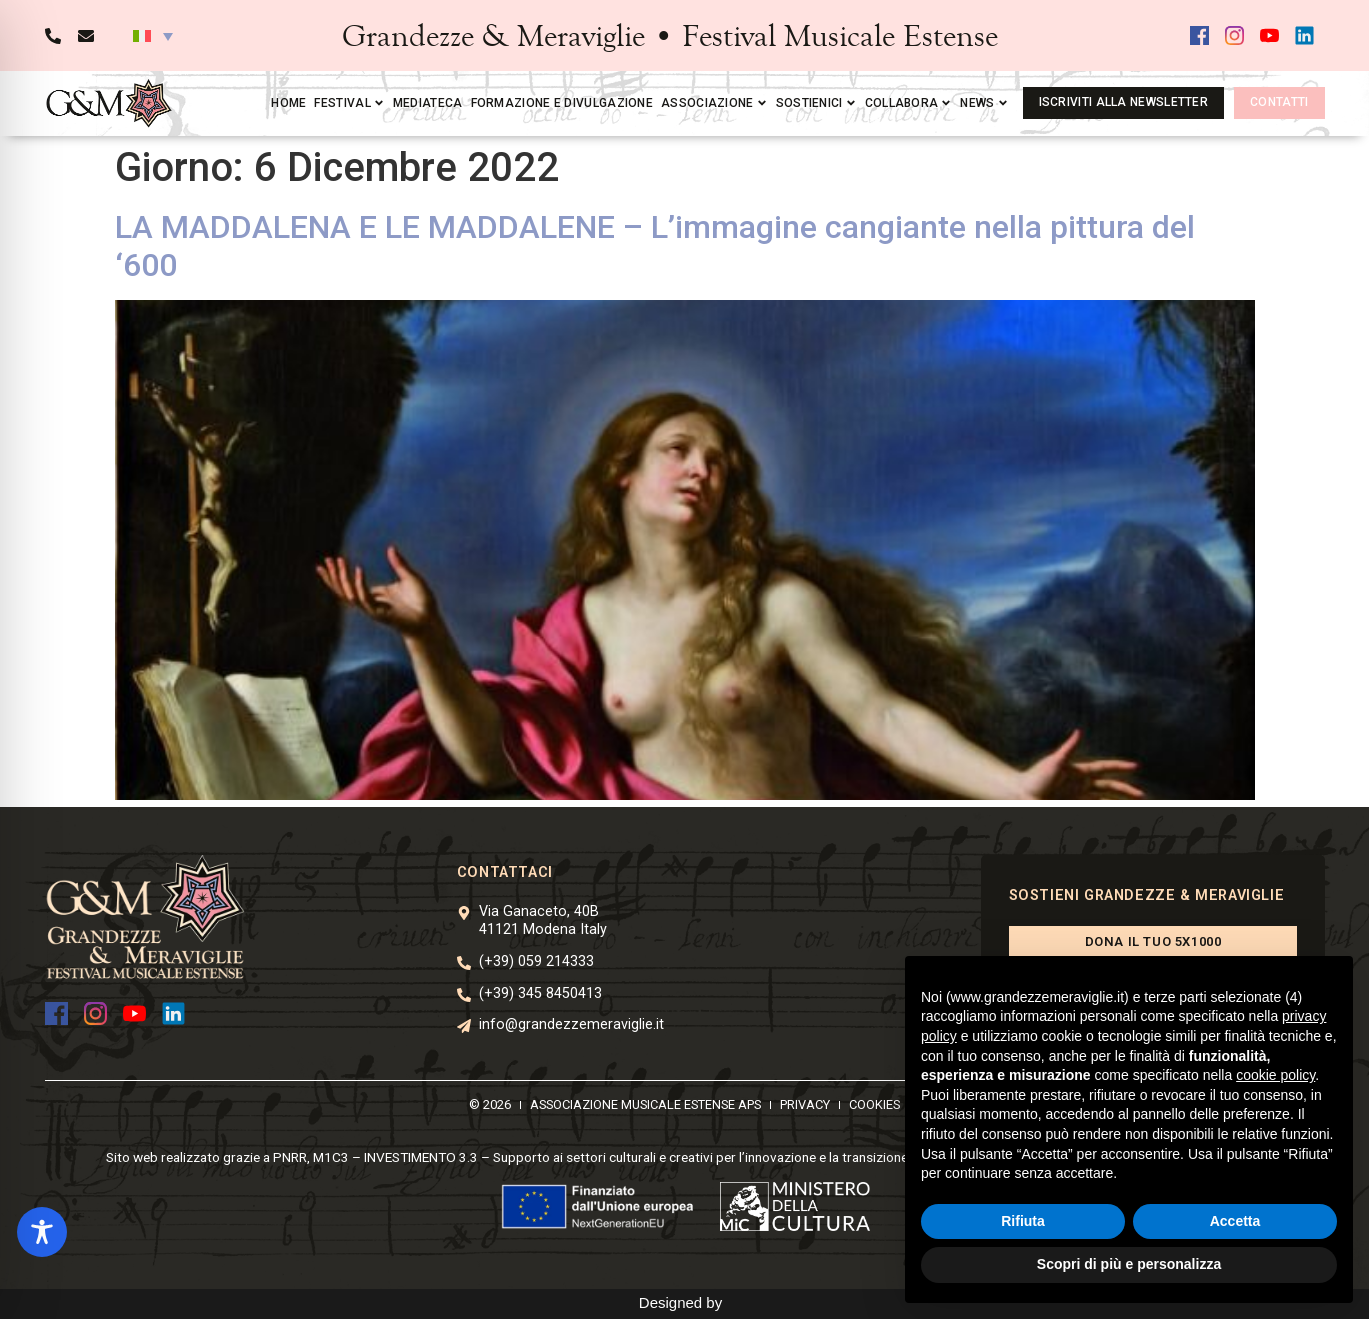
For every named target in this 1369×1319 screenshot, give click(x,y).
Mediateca (428, 103)
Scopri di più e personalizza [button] (1129, 1264)
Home (288, 103)
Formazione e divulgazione (562, 103)
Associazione (714, 103)
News (984, 103)
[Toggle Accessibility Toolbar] (42, 1232)
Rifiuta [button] (1023, 1221)
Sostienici (816, 103)
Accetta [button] (1235, 1221)
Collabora (909, 103)
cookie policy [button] (1275, 1075)
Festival (349, 103)
